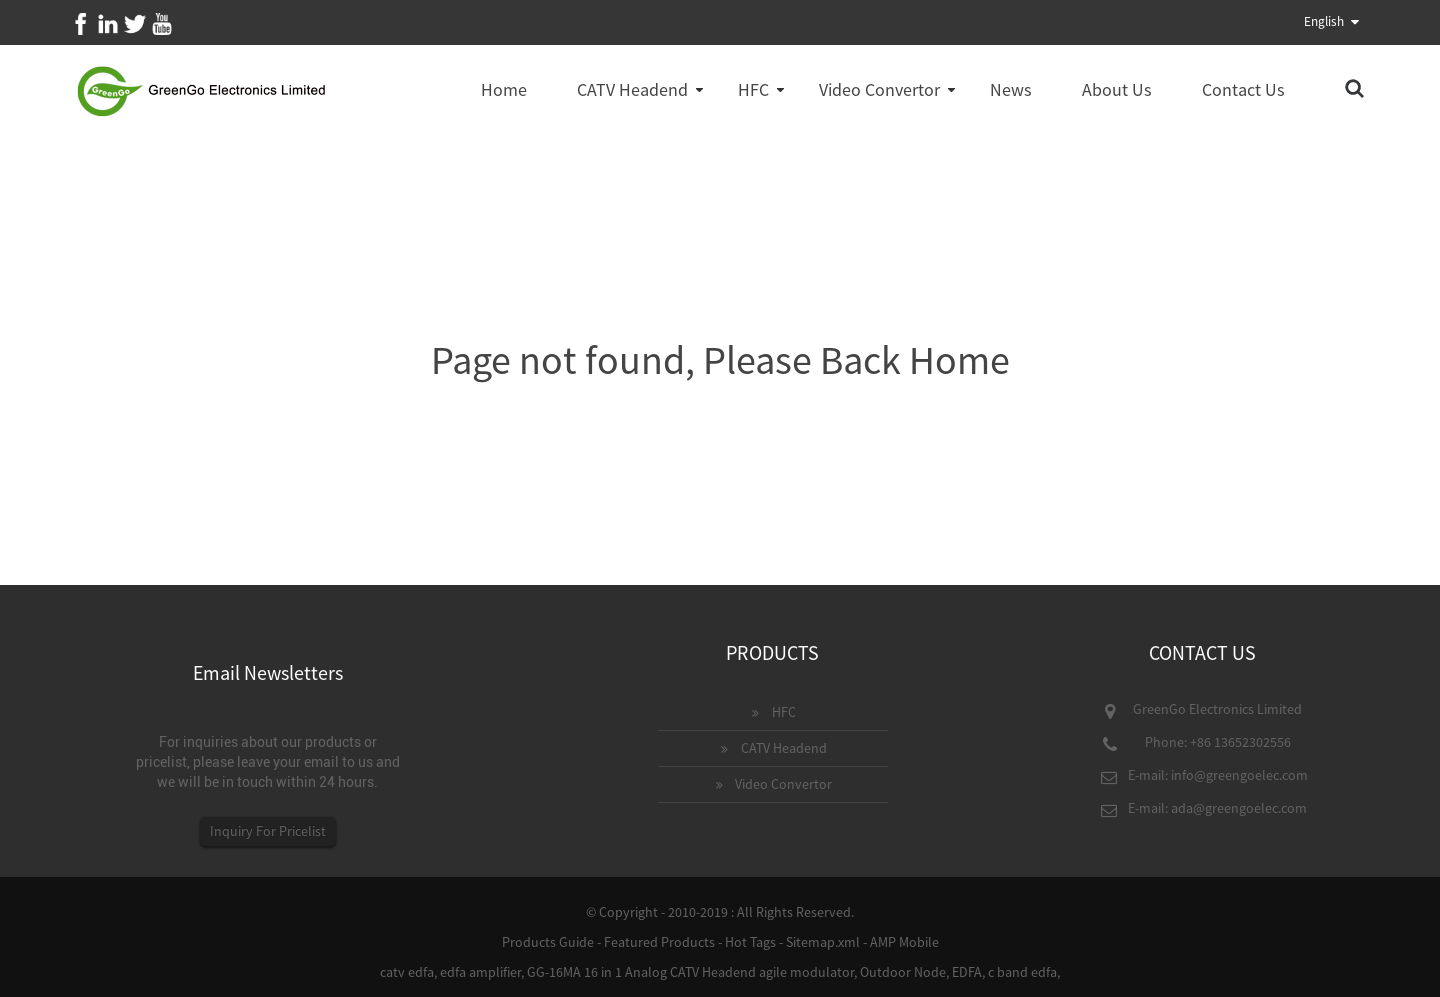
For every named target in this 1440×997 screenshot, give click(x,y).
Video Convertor (879, 89)
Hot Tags (750, 942)
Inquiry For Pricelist (268, 831)
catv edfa (407, 972)
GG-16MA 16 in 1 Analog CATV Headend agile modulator (690, 972)
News (1011, 89)
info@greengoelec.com (1239, 775)
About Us (1117, 89)
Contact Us (1243, 89)
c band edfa (1022, 972)
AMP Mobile (904, 942)
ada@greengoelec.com (1239, 808)
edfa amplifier (480, 972)
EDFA (967, 972)
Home (504, 89)
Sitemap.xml (823, 942)
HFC (753, 89)
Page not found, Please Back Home (720, 360)
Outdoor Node (903, 972)
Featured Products (659, 942)
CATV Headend (632, 89)
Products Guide (548, 942)
